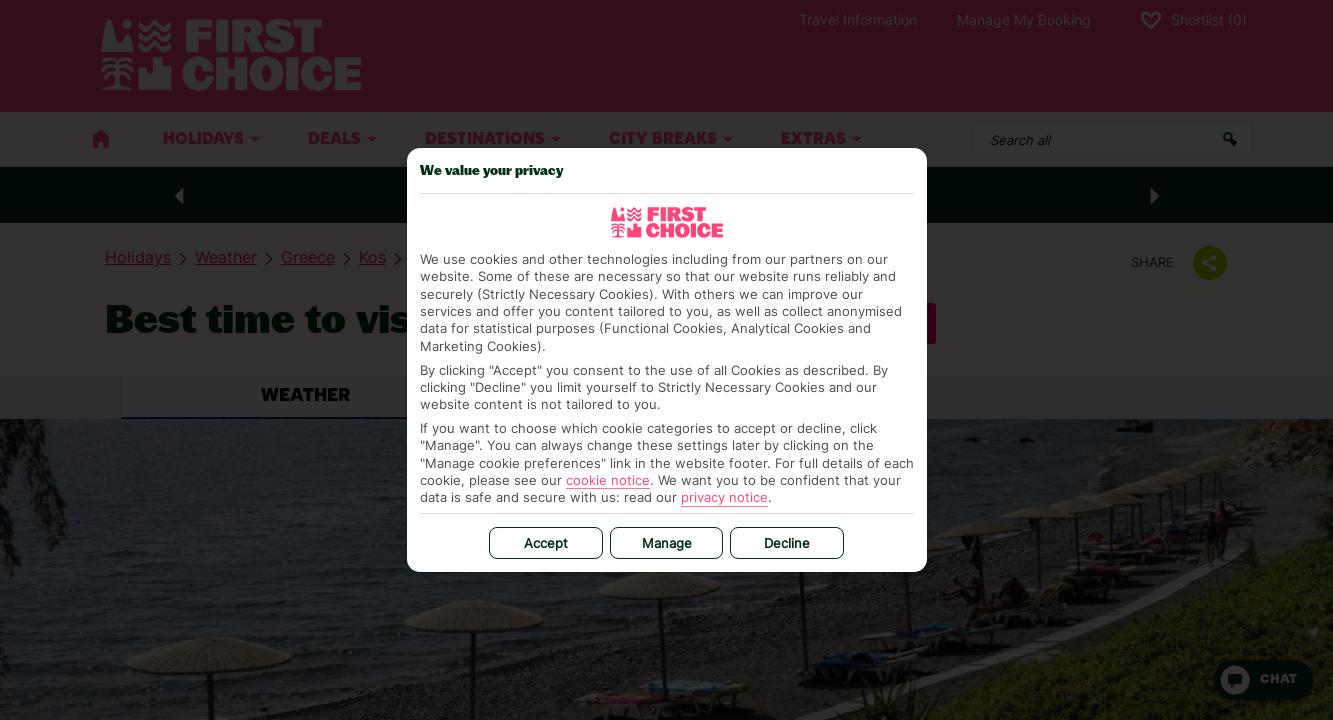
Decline (787, 543)
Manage (667, 543)
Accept (546, 543)
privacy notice (724, 497)
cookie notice (608, 480)
